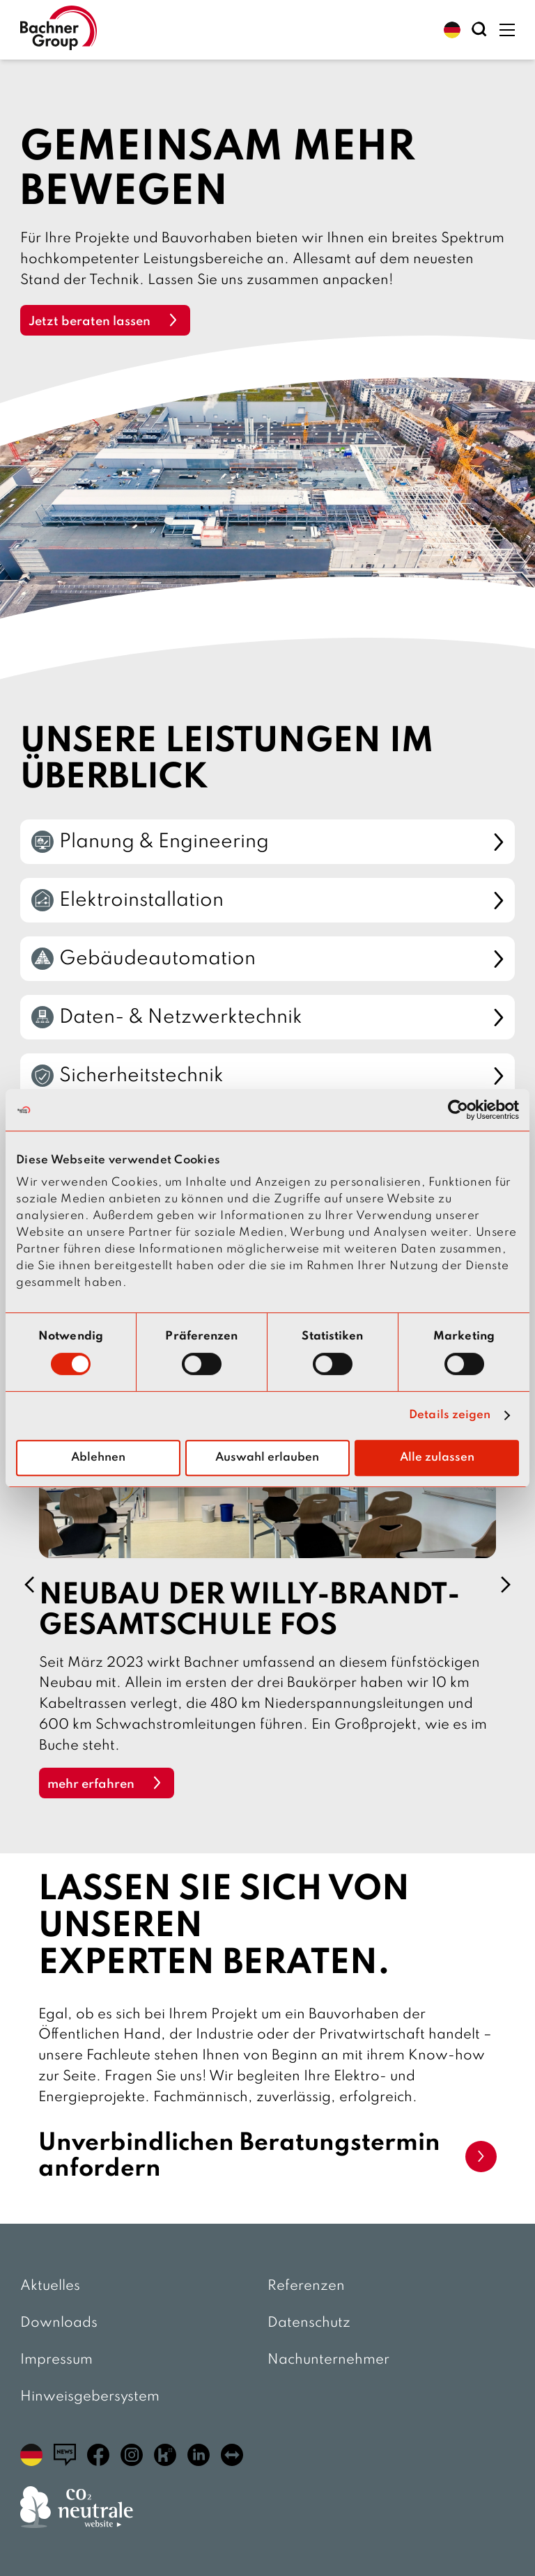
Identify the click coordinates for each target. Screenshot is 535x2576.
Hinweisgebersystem (90, 2397)
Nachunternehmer (328, 2360)
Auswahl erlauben (267, 1457)
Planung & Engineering (267, 842)
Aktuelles (50, 2286)
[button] (452, 30)
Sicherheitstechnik (267, 1076)
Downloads (59, 2323)
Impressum (56, 2360)
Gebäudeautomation (267, 959)
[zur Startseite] (58, 30)
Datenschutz (309, 2323)
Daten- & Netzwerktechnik (267, 1017)
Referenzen (306, 2286)
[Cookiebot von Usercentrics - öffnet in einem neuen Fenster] (458, 1109)
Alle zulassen (437, 1457)
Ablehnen (98, 1457)
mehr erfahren (90, 1784)
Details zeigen (449, 1415)
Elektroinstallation (267, 900)
